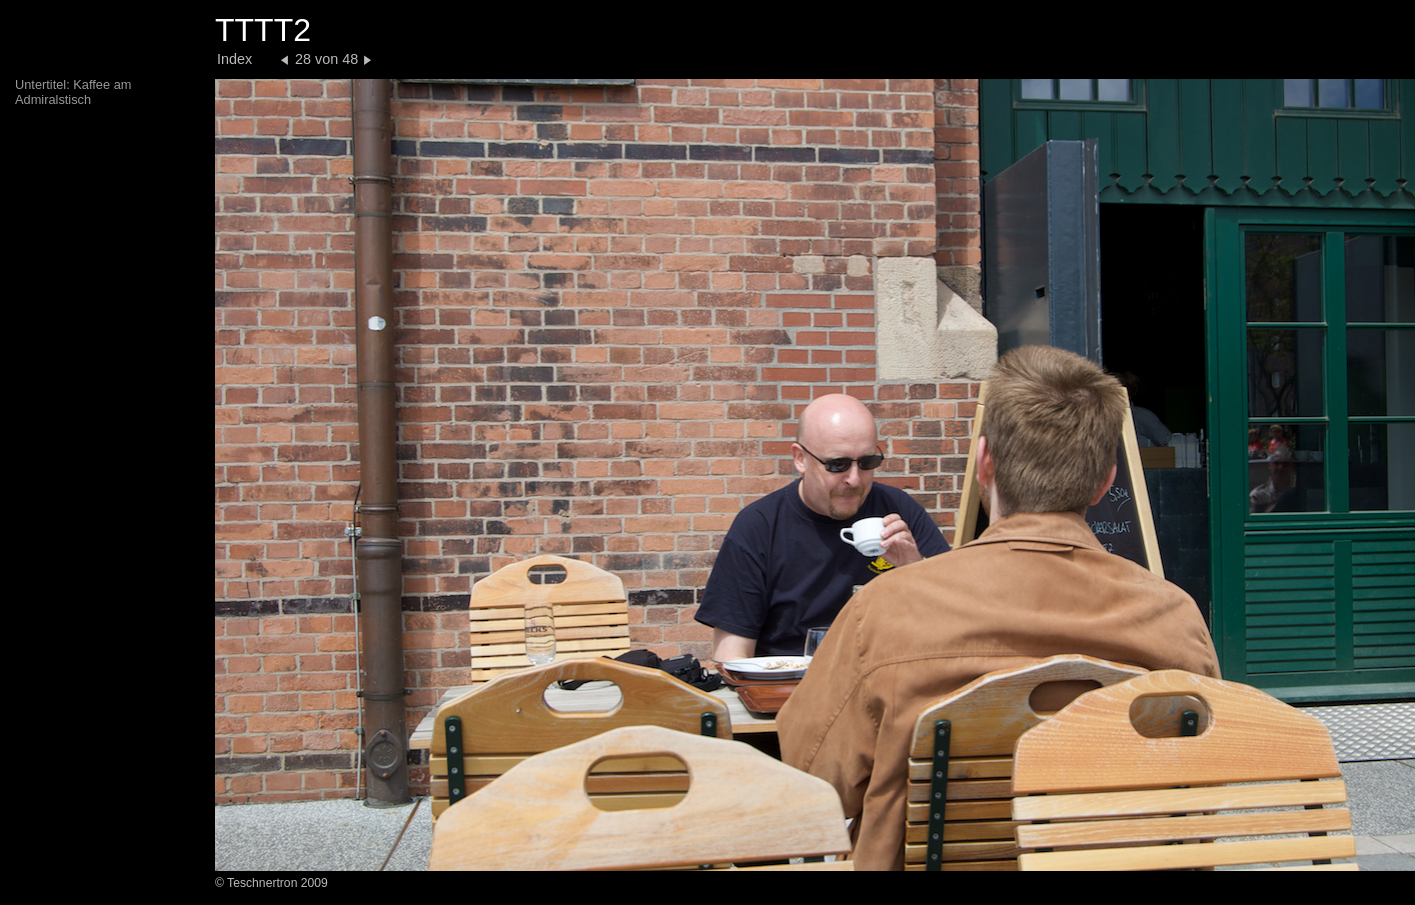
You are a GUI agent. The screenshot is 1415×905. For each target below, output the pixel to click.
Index (234, 59)
